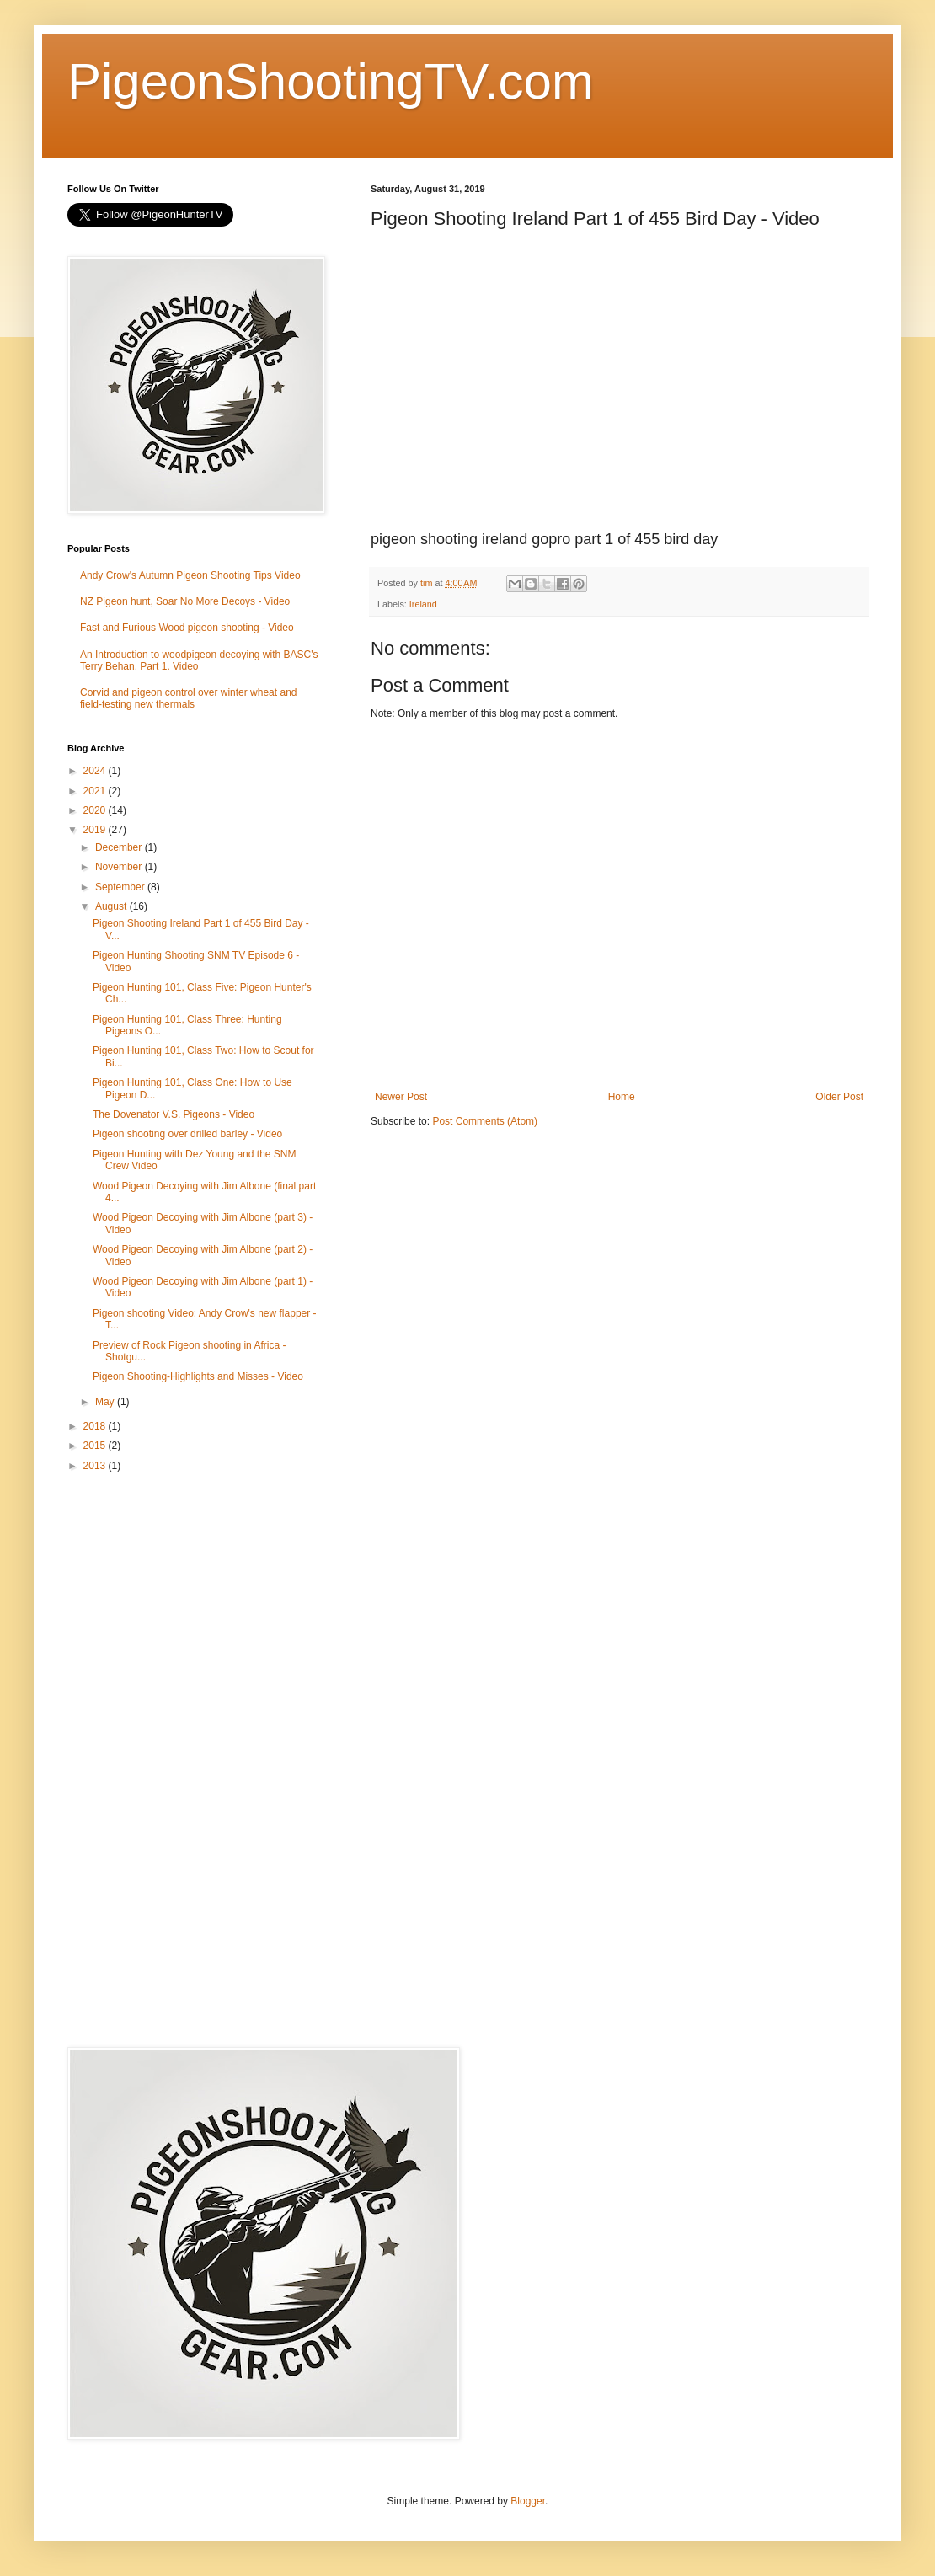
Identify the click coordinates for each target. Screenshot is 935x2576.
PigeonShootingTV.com (330, 81)
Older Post (839, 1097)
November (120, 867)
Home (621, 1097)
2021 (96, 791)
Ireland (423, 604)
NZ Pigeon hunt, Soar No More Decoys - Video (185, 601)
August (112, 906)
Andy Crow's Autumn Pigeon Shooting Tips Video (190, 575)
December (120, 847)
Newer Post (401, 1097)
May (106, 1402)
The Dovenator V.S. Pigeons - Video (173, 1114)
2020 (96, 810)
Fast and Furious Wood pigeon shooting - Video (187, 627)
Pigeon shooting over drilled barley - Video (187, 1134)
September (121, 887)
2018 (96, 1426)
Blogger (527, 2501)
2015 (96, 1445)
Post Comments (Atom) (484, 1121)
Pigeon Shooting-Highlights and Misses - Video (198, 1376)
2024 (96, 771)
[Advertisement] (193, 1604)
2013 (96, 1466)
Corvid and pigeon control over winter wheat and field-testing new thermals (188, 698)
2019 (96, 830)
